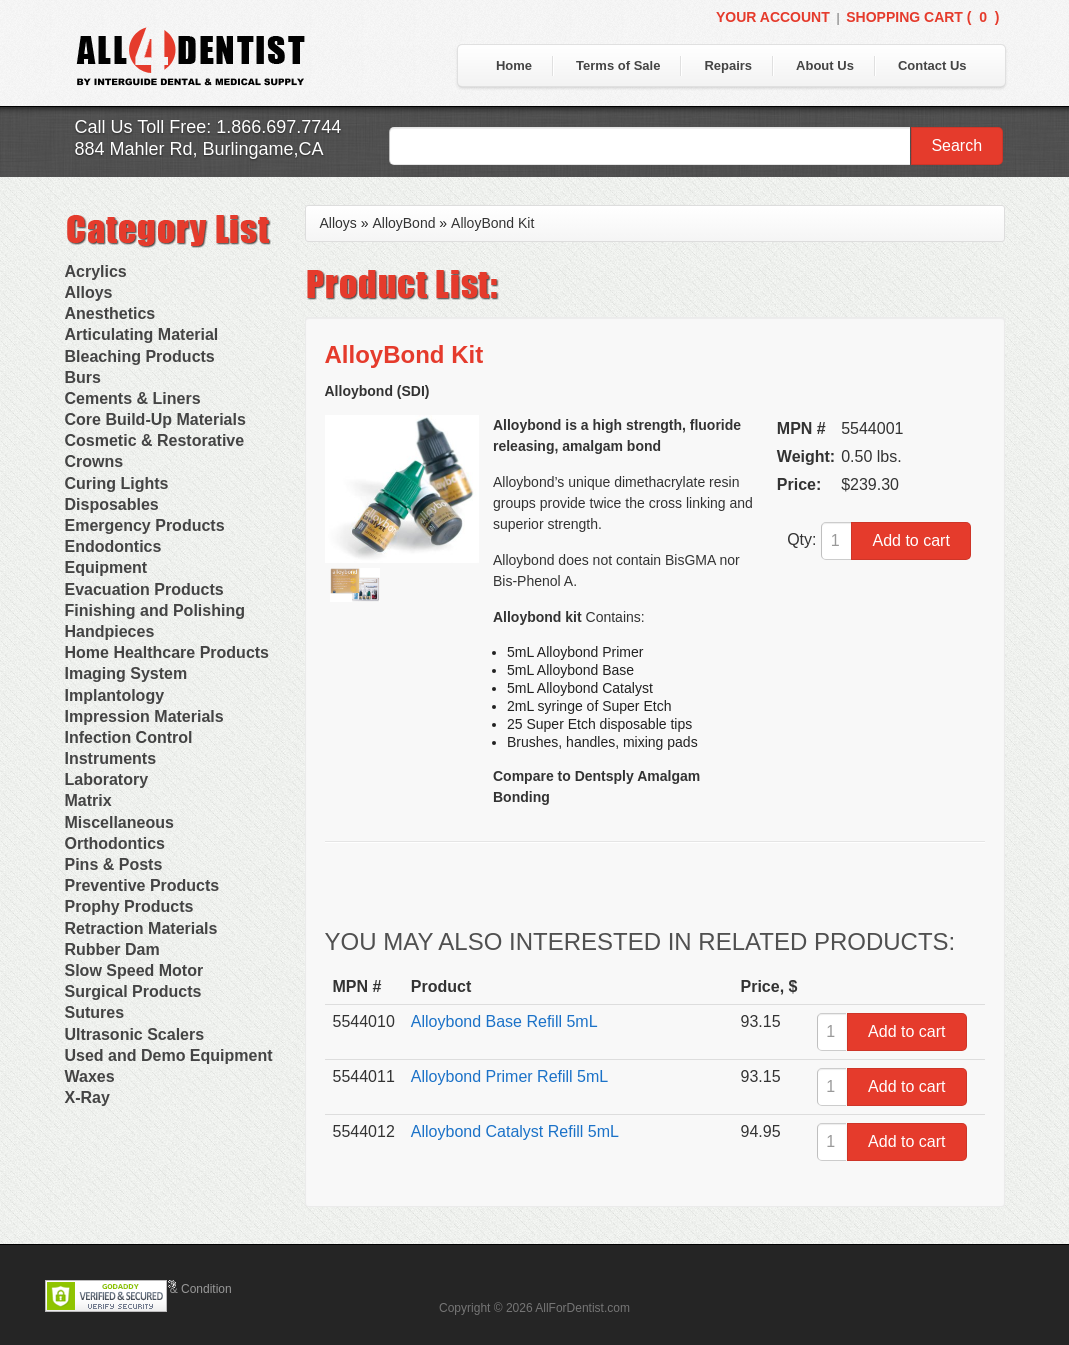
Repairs (728, 65)
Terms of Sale (618, 65)
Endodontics (113, 546)
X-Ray (87, 1097)
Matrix (88, 800)
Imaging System (126, 673)
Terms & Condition (183, 1289)
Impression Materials (144, 716)
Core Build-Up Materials (155, 419)
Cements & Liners (133, 398)
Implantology (115, 695)
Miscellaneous (119, 822)
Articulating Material (142, 334)
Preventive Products (142, 885)
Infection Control (129, 737)
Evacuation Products (144, 589)
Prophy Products (129, 906)
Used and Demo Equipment (169, 1055)
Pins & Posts (114, 864)
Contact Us (932, 65)
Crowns (94, 461)
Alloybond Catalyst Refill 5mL (515, 1131)
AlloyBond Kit (492, 223)
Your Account (773, 17)
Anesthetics (110, 313)
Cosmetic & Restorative (155, 440)
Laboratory (107, 779)
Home (514, 65)
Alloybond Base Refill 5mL (504, 1021)
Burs (83, 377)
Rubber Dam (112, 949)
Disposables (112, 504)
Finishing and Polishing (155, 610)
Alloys (89, 292)
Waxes (90, 1076)
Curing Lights (117, 483)
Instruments (111, 758)
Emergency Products (145, 525)
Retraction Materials (141, 928)
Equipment (106, 567)
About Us (825, 65)
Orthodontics (115, 843)
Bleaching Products (140, 356)
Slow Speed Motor (134, 970)
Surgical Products (133, 991)
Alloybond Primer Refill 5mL (509, 1076)
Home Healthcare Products (167, 652)
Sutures (95, 1012)
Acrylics (96, 271)
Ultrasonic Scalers (135, 1034)
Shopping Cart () (922, 17)
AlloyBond (403, 223)
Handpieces (110, 631)
